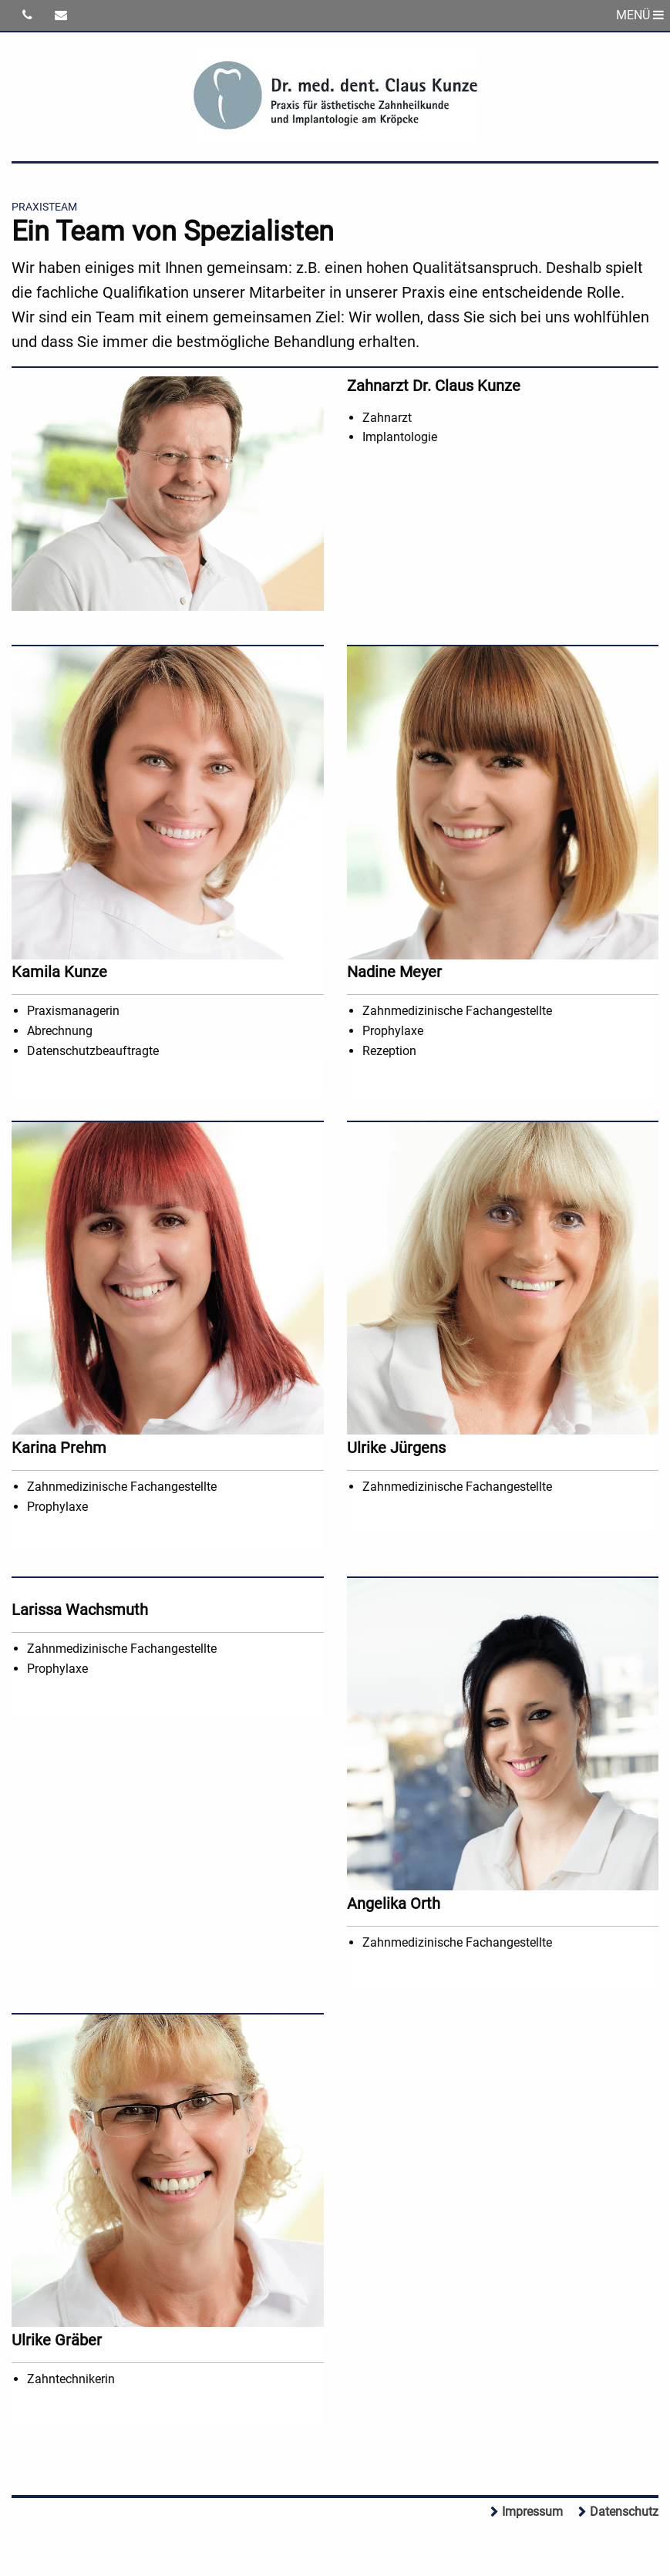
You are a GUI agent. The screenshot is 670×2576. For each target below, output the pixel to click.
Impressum (532, 2511)
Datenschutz (624, 2511)
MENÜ (640, 15)
